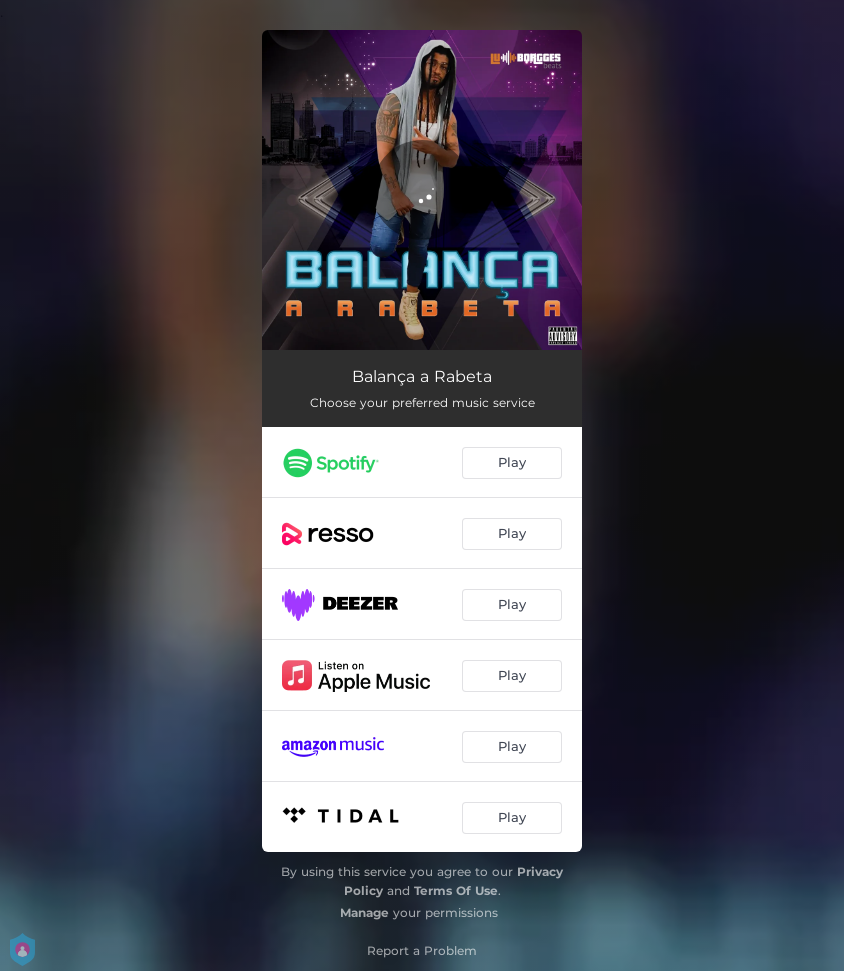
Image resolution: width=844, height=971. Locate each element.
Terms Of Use (456, 890)
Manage (364, 912)
